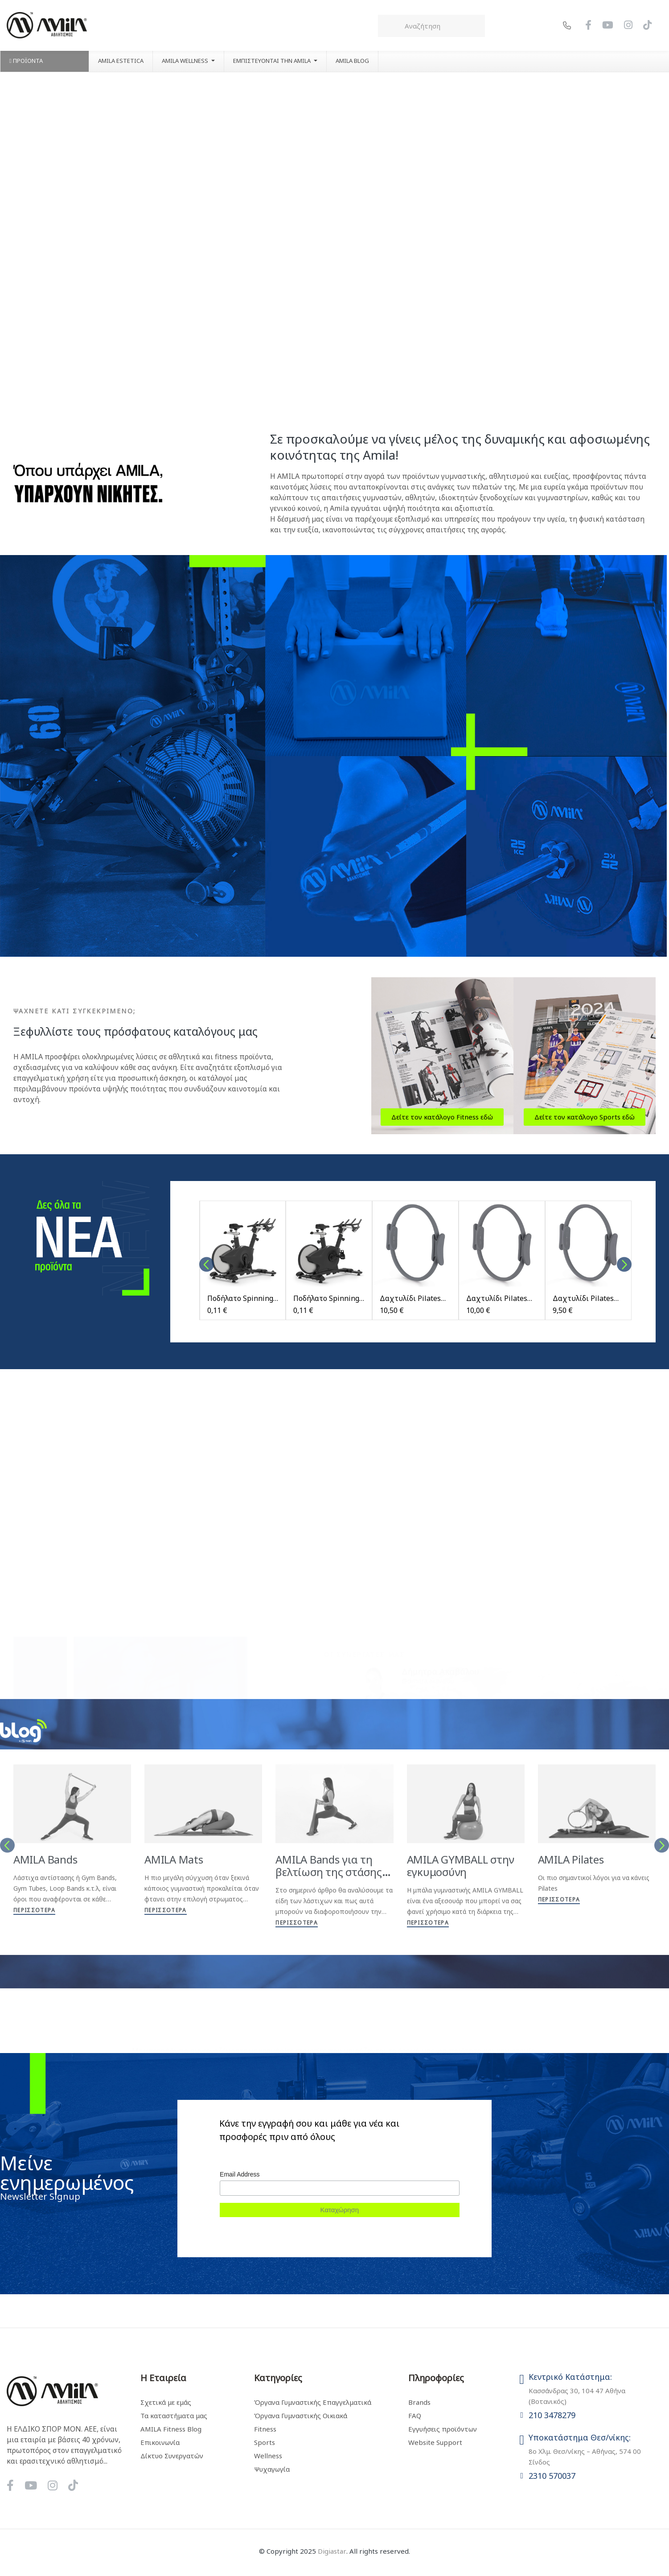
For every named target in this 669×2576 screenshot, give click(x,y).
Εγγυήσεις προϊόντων (442, 2428)
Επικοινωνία (160, 2442)
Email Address (239, 2174)
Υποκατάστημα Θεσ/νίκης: (580, 2437)
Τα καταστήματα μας (173, 2415)
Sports (264, 2442)
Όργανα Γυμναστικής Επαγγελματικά (312, 2402)
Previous (206, 1264)
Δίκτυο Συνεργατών (171, 2455)
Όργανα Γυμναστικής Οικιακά (300, 2415)
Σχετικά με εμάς (165, 2402)
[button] (442, 1117)
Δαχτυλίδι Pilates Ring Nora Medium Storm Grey (497, 1298)
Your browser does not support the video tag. (334, 240)
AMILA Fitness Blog (170, 2428)
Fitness (265, 2428)
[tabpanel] (243, 1265)
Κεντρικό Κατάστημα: (570, 2376)
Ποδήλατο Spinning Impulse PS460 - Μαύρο (240, 1298)
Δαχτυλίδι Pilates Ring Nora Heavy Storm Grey (410, 1298)
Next (624, 1264)
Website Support (435, 2442)
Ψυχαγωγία (272, 2469)
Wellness (268, 2455)
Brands (419, 2402)
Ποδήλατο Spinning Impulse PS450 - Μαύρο (326, 1298)
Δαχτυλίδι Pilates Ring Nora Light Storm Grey (583, 1298)
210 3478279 (552, 2415)
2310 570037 (552, 2475)
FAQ (414, 2415)
